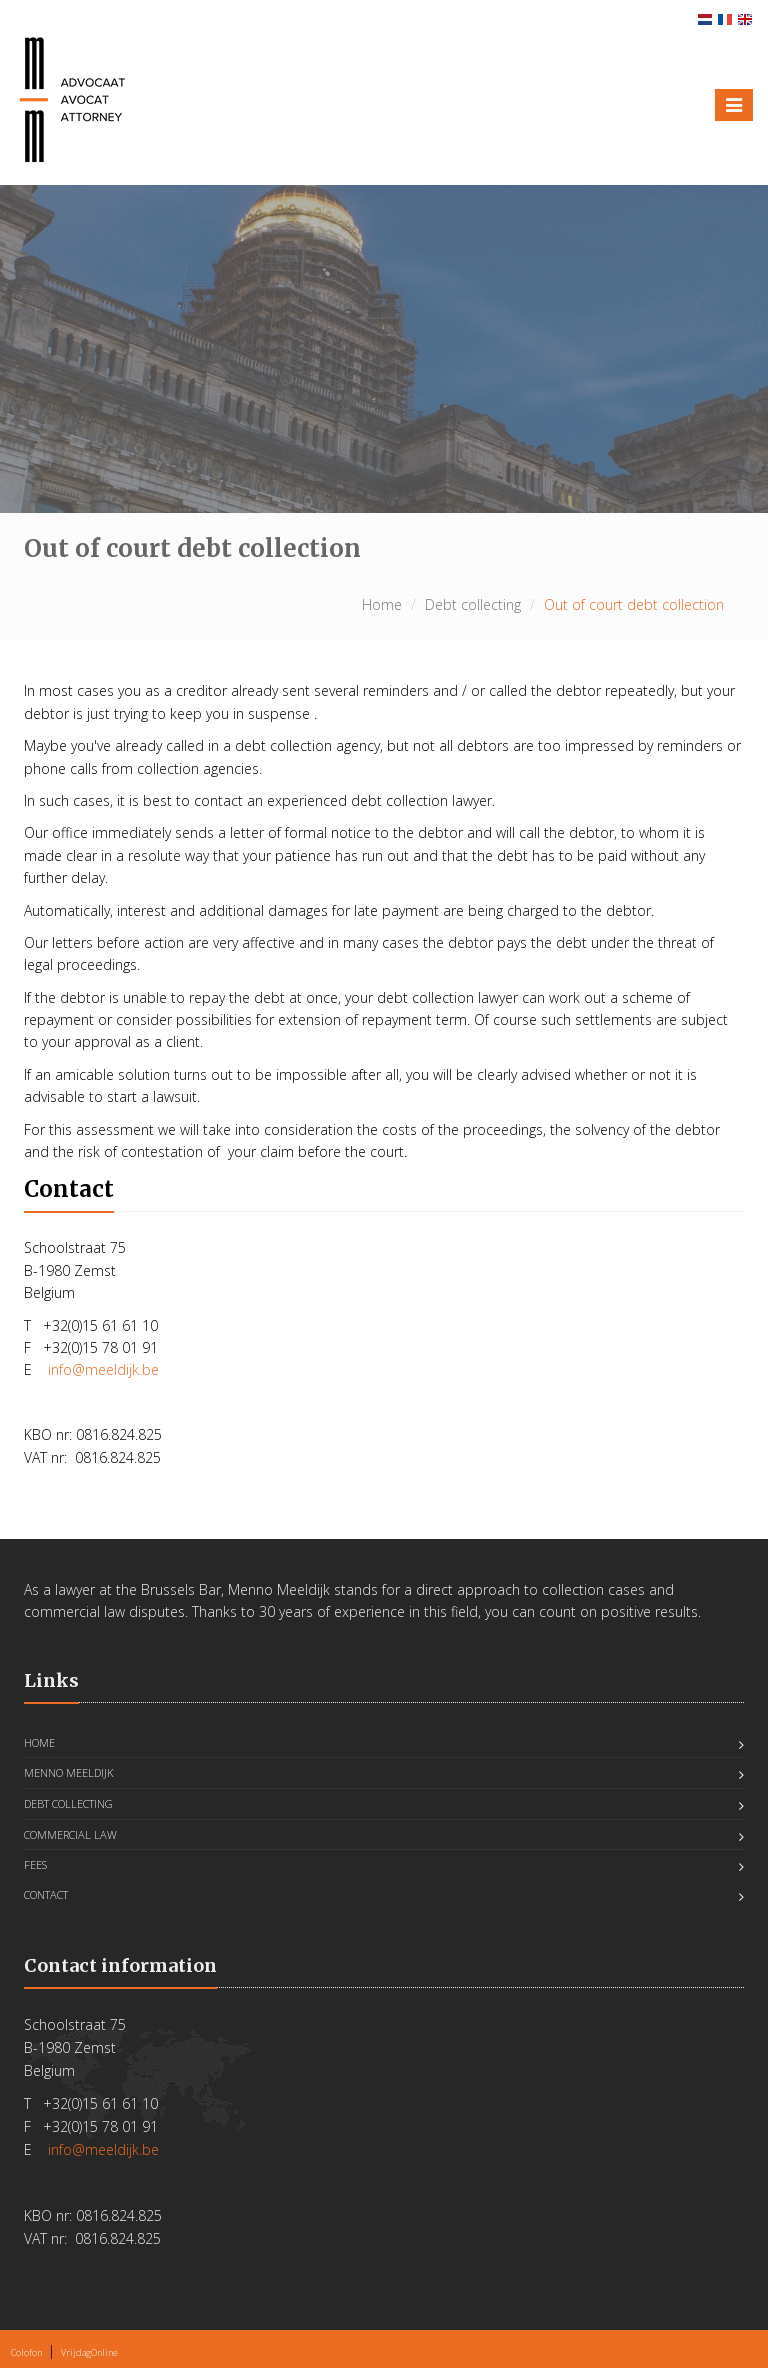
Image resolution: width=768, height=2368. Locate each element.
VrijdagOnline (89, 2352)
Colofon (26, 2352)
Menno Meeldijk (69, 1772)
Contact (46, 1894)
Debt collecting (473, 604)
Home (382, 604)
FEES (35, 1864)
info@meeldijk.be (103, 1369)
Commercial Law (70, 1834)
